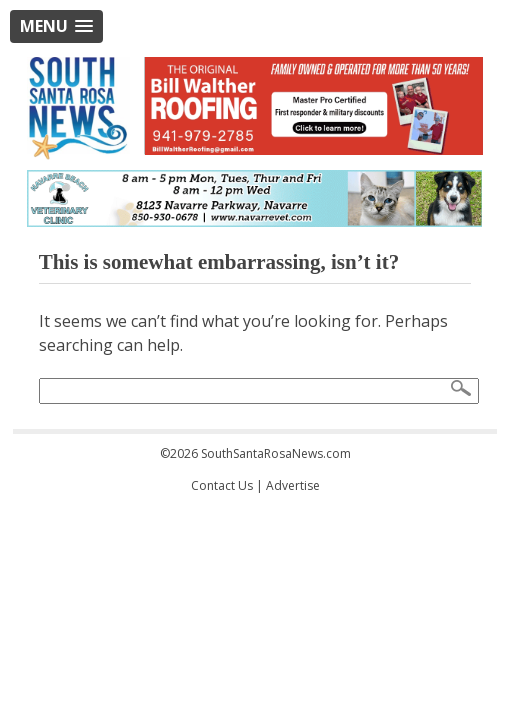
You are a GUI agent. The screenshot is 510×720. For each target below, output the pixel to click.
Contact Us (222, 485)
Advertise (293, 485)
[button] (56, 26)
